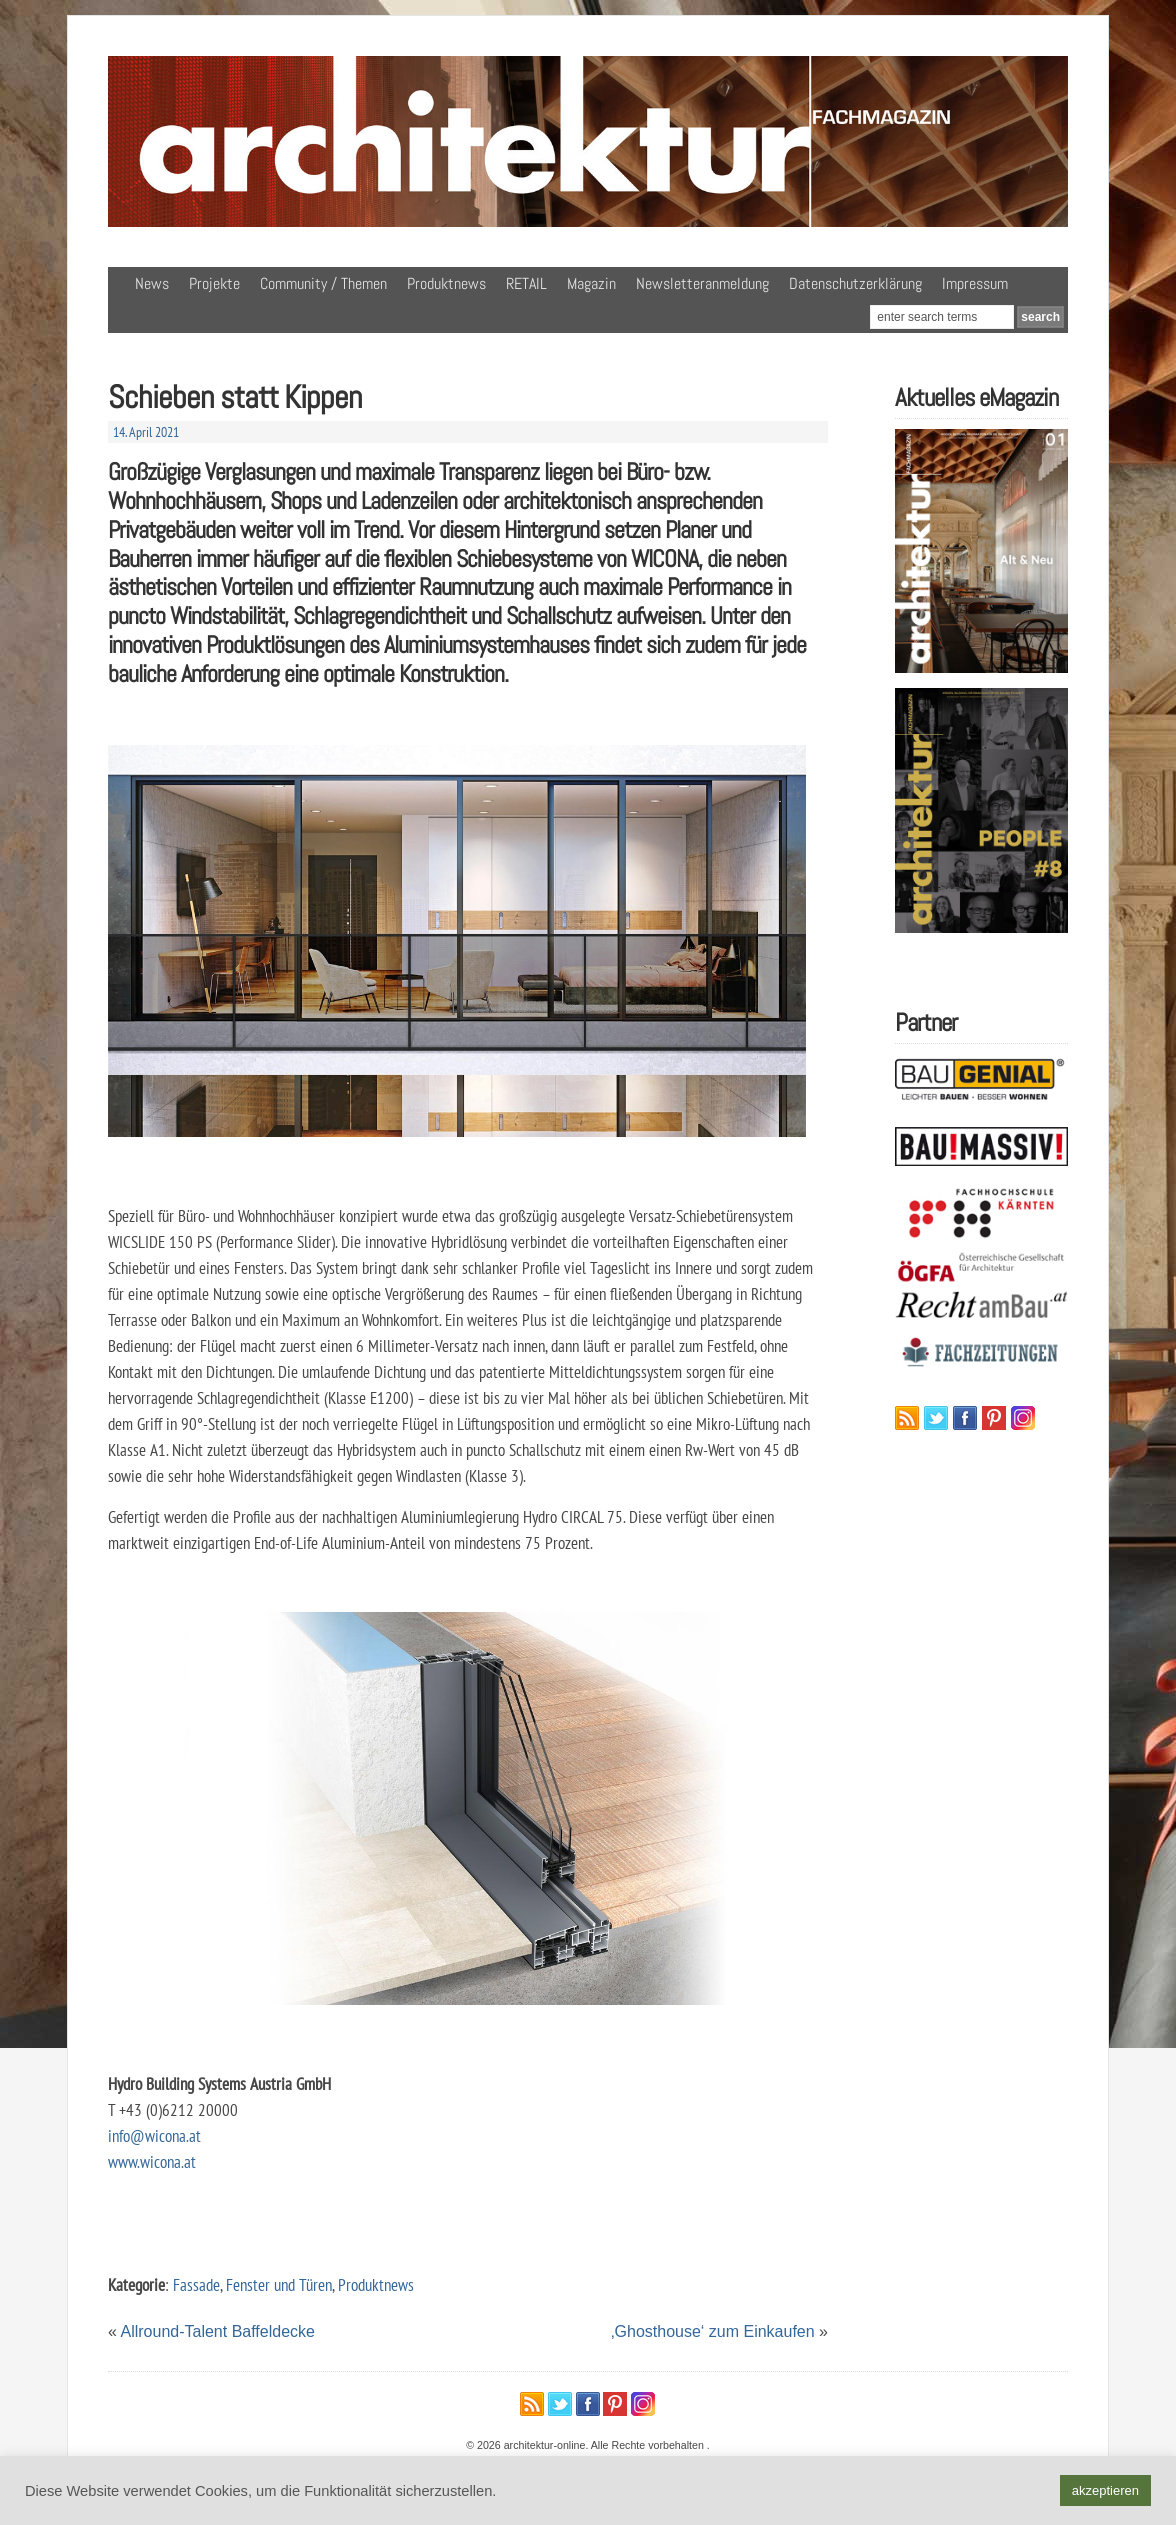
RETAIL (526, 283)
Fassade (196, 2284)
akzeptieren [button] (1105, 2490)
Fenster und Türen (279, 2284)
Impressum (975, 283)
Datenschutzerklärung (855, 283)
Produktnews (446, 283)
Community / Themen (323, 283)
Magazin (591, 283)
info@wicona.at (154, 2135)
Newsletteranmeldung (702, 283)
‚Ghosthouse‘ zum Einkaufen (713, 2331)
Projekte (214, 283)
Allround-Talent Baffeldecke (217, 2331)
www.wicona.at (152, 2161)
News (152, 283)
